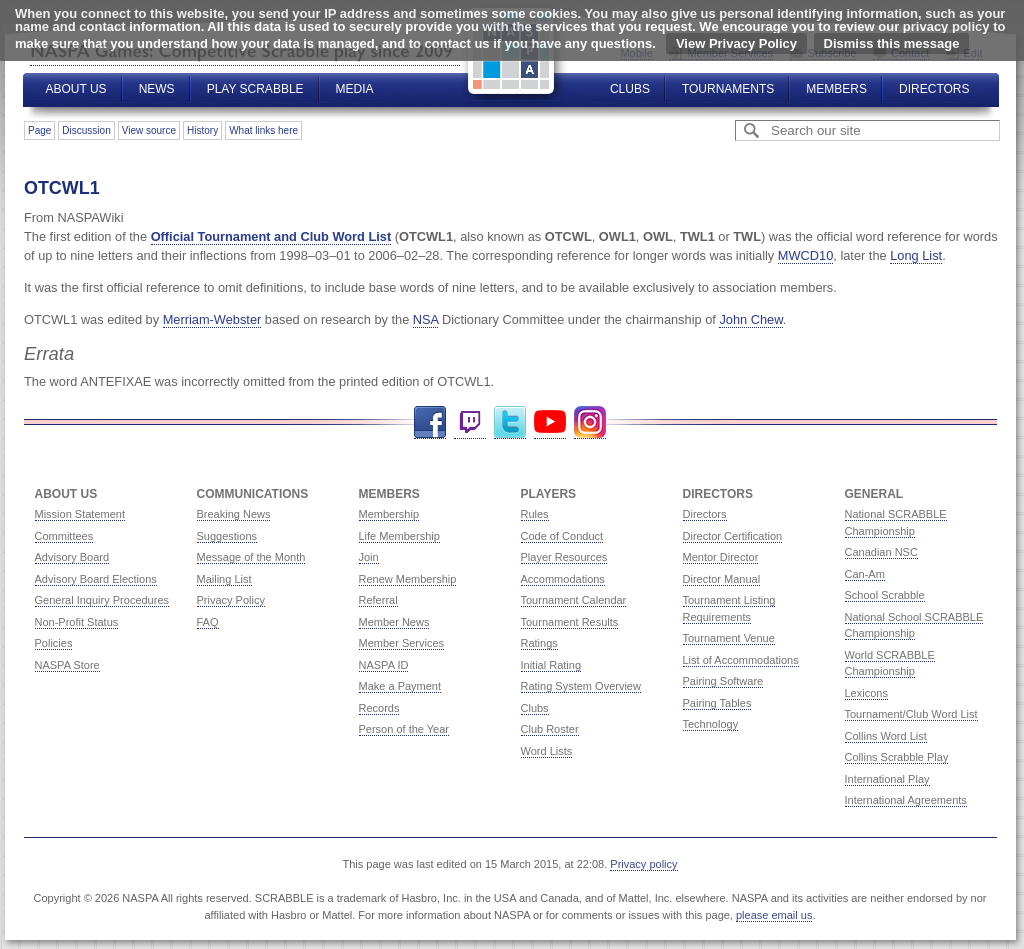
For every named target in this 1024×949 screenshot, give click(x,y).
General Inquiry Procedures (102, 600)
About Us (76, 89)
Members (836, 89)
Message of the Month (251, 557)
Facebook (430, 422)
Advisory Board (72, 557)
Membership (389, 514)
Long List (916, 255)
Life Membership (399, 536)
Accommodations (563, 579)
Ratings (539, 643)
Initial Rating (551, 665)
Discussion (86, 130)
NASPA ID (384, 665)
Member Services (402, 643)
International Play (887, 779)
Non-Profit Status (77, 622)
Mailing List (224, 579)
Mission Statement (80, 514)
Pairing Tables (717, 703)
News (157, 89)
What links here (263, 130)
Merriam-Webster (212, 319)
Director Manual (722, 579)
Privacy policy (643, 864)
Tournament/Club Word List (911, 714)
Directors (934, 89)
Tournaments (728, 89)
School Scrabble (885, 595)
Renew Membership (408, 579)
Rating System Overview (581, 686)
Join (369, 557)
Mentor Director (721, 557)
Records (379, 708)
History (202, 130)
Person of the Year (404, 729)
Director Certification (733, 536)
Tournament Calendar (574, 600)
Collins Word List (886, 736)
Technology (711, 724)
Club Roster (550, 729)
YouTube (550, 422)
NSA (426, 319)
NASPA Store (67, 665)
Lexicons (866, 693)
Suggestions (227, 536)
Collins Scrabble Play (897, 757)
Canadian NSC (881, 552)
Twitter (510, 422)
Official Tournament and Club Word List (271, 236)
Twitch (470, 422)
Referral (378, 600)
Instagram (590, 422)
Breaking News (234, 514)
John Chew (750, 319)
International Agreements (906, 800)
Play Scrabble (255, 89)
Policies (54, 643)
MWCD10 (805, 255)
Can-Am (865, 574)
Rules (535, 514)
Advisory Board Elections (96, 579)
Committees (64, 536)
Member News (394, 622)
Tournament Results (570, 622)
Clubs (630, 89)
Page (39, 130)
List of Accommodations (741, 660)
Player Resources (564, 557)
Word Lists (547, 751)
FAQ (208, 622)
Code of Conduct (562, 536)
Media (355, 89)
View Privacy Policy (736, 43)
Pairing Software (723, 681)
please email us (774, 915)
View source (149, 130)
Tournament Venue (729, 638)
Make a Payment (400, 686)
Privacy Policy (231, 600)
